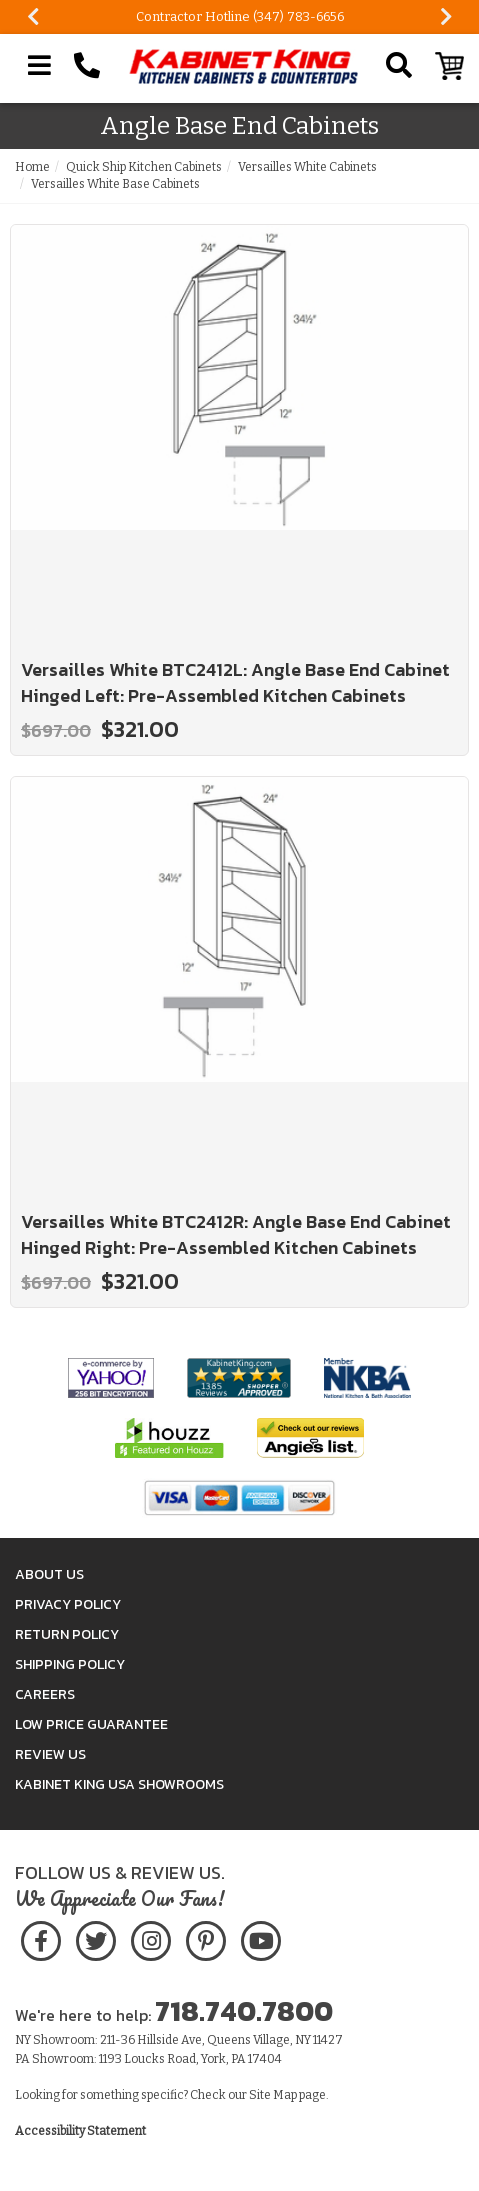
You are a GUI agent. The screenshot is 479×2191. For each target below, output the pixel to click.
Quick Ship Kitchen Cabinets (144, 167)
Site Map (273, 2095)
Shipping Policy (70, 1664)
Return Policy (67, 1634)
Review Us (50, 1754)
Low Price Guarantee (91, 1724)
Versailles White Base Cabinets (115, 184)
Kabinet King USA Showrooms (119, 1784)
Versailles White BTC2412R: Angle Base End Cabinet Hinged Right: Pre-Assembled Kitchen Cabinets (236, 1234)
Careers (45, 1694)
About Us (49, 1574)
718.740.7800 (244, 2011)
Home (32, 167)
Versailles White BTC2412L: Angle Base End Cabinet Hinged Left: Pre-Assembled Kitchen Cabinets (235, 682)
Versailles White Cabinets (307, 167)
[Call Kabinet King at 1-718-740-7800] (87, 66)
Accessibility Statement (80, 2131)
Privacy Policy (68, 1604)
